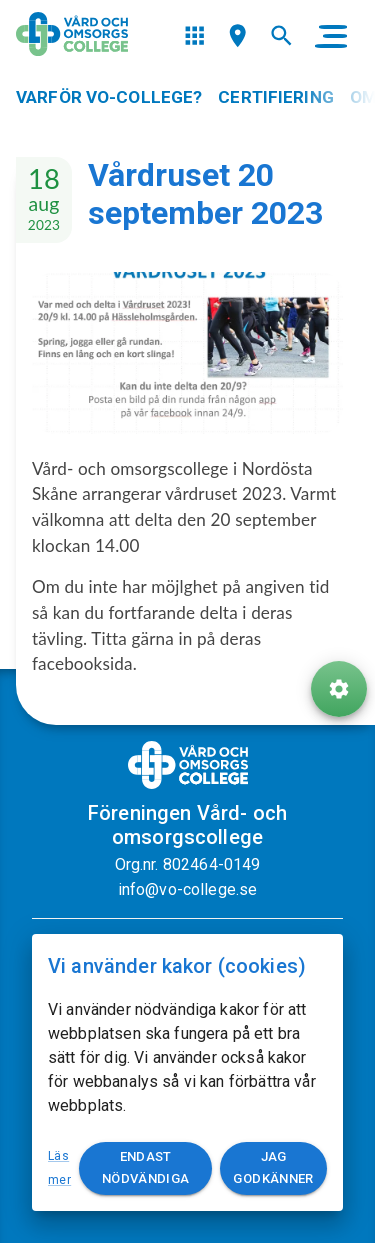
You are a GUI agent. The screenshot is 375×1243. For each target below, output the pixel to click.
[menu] (194, 35)
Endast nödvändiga (145, 1169)
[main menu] (331, 36)
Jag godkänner (273, 1169)
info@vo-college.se (188, 889)
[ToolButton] (339, 689)
